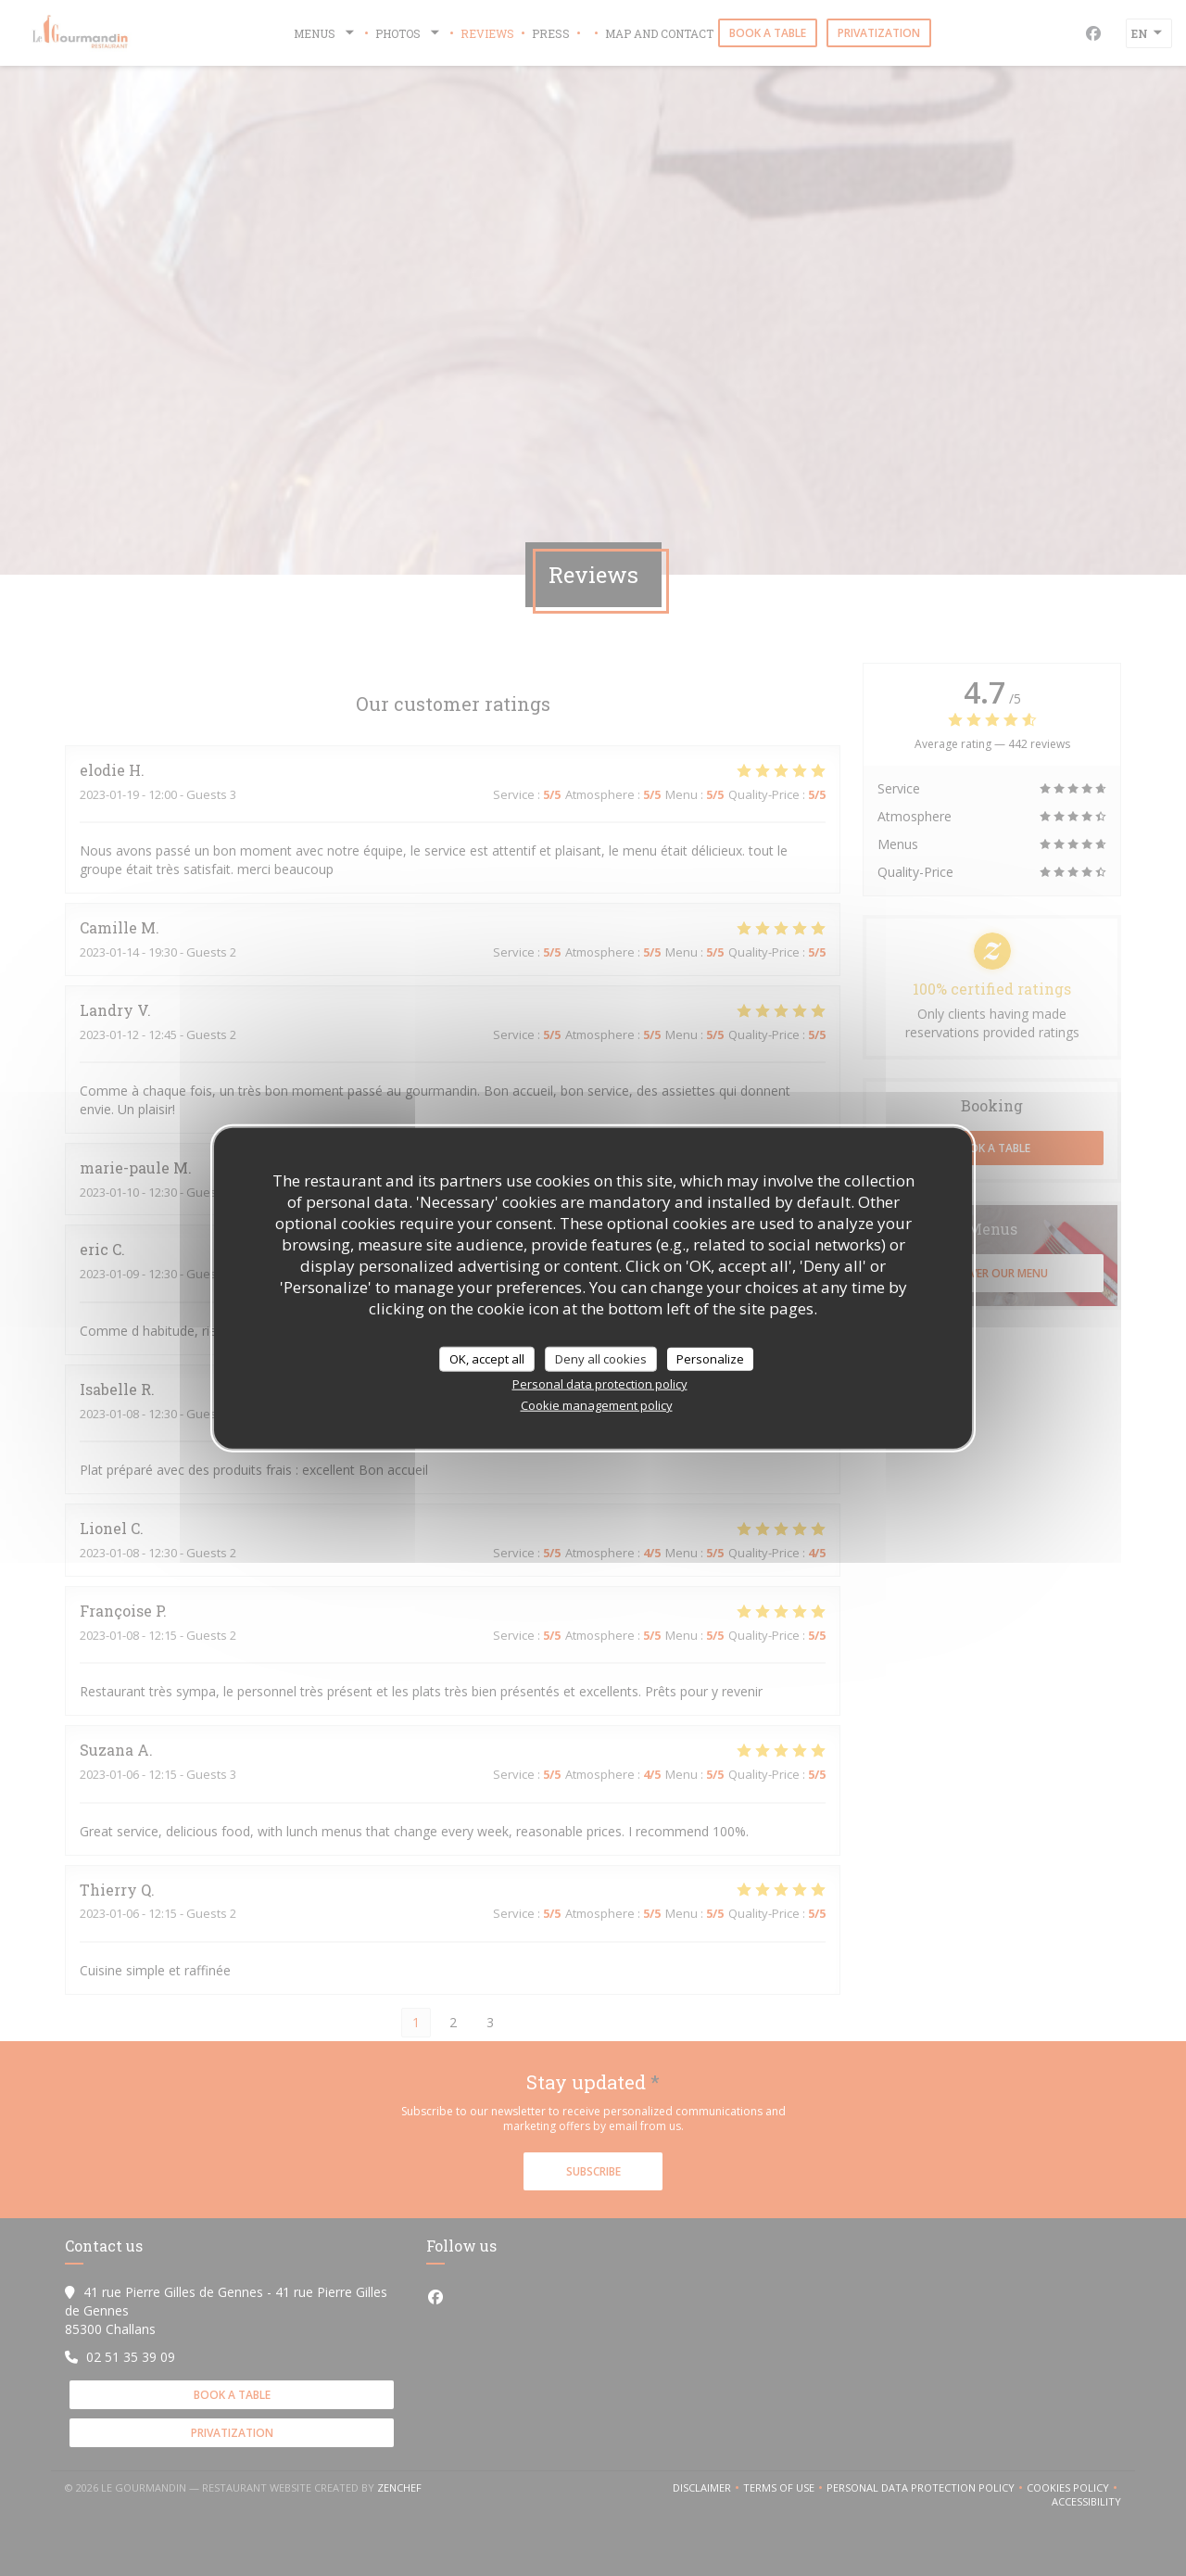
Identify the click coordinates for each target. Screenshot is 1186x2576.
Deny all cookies (601, 1358)
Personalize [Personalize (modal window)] (710, 1358)
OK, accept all (486, 1358)
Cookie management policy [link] (597, 1405)
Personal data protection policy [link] (600, 1384)
